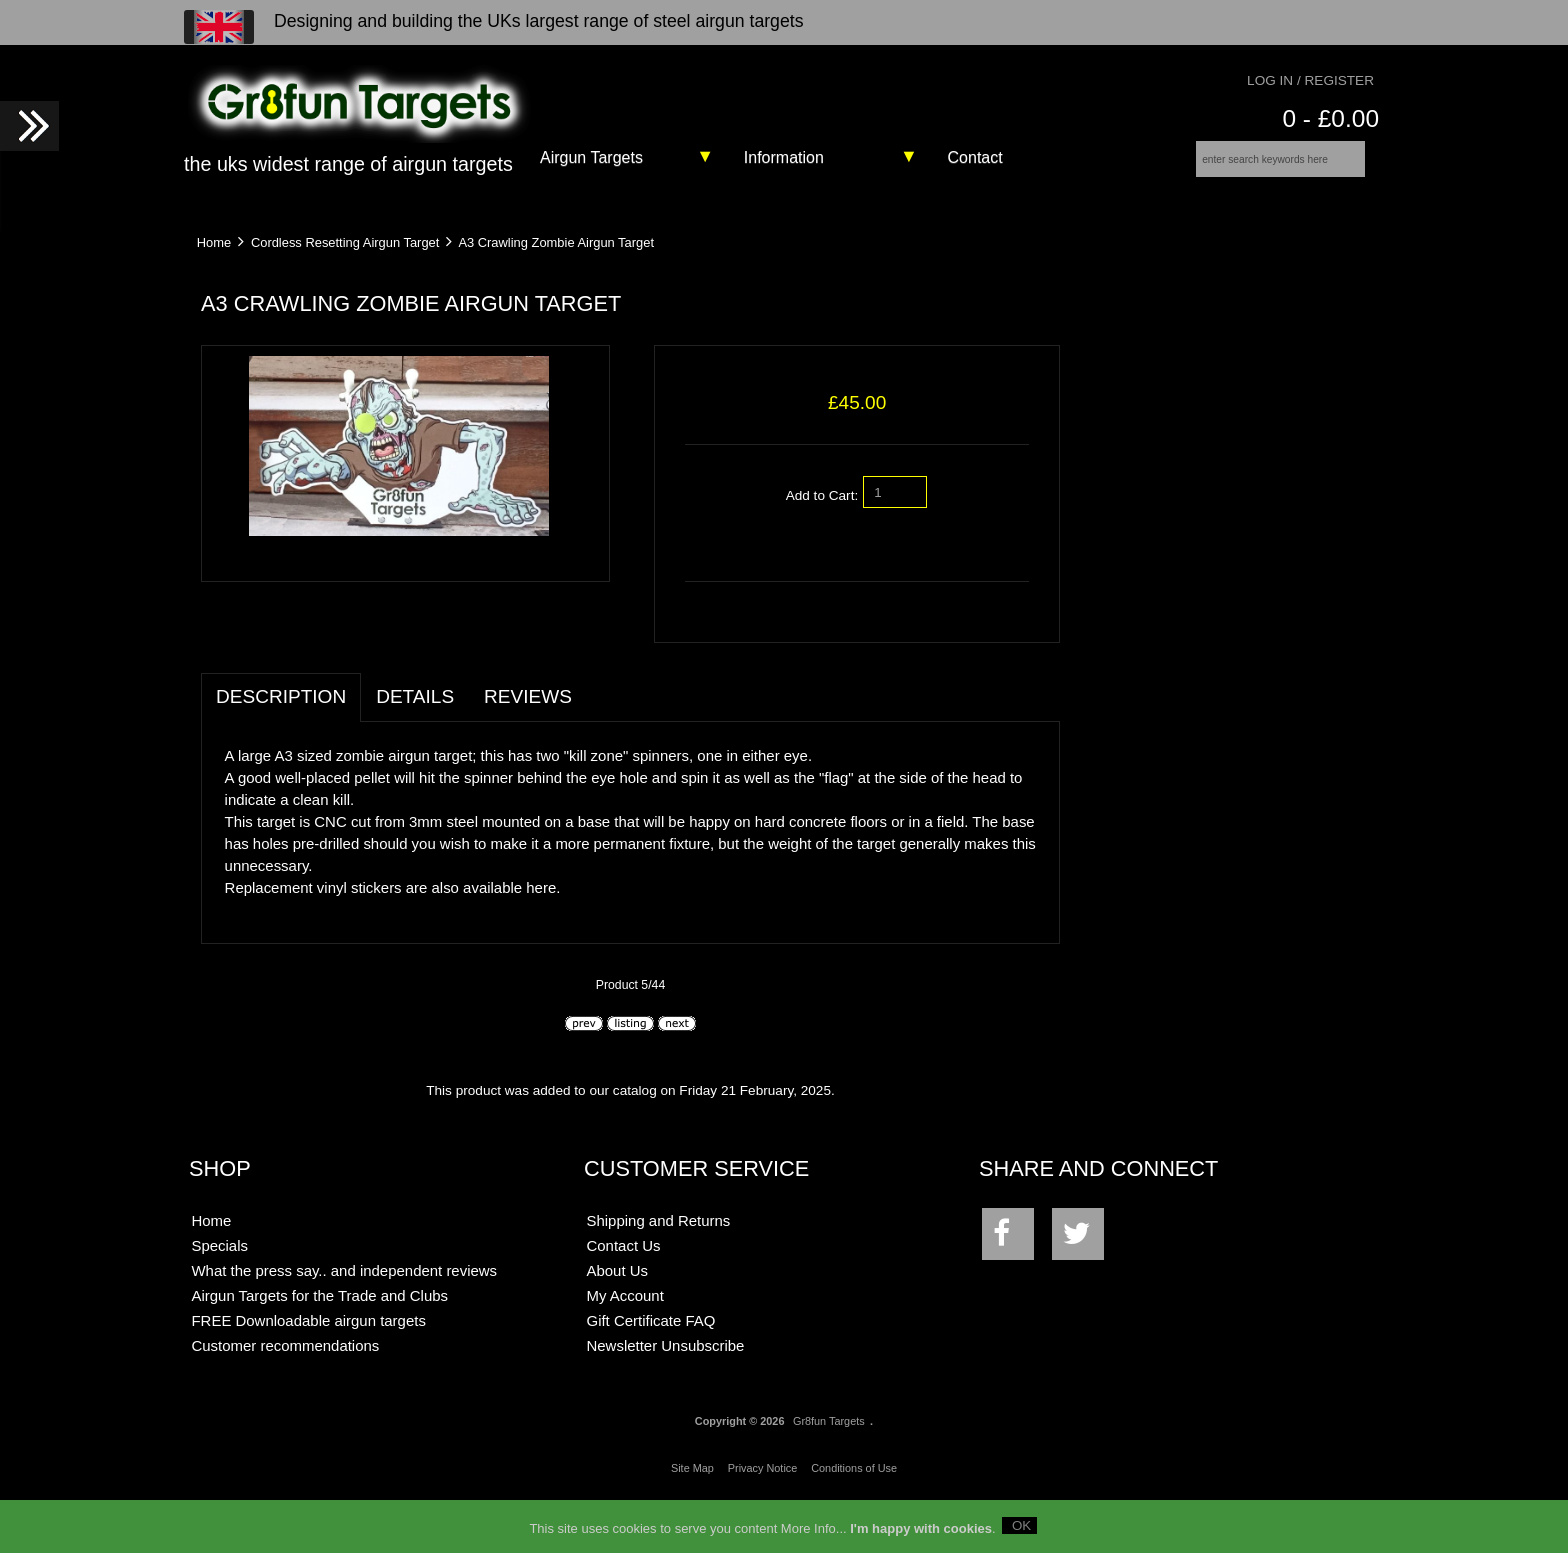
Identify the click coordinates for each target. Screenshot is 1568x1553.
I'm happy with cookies (921, 1534)
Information (784, 157)
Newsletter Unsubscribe (666, 1395)
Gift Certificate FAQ (651, 1370)
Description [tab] (281, 746)
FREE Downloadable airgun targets (308, 1370)
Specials (219, 1295)
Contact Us (624, 1295)
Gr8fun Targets (829, 1470)
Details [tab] (415, 746)
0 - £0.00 (1330, 118)
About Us (618, 1320)
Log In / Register (1310, 80)
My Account (625, 1345)
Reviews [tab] (528, 746)
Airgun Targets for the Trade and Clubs (319, 1345)
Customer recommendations (285, 1395)
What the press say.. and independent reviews (344, 1320)
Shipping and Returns (659, 1270)
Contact (975, 157)
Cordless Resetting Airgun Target (345, 255)
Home (214, 255)
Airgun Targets (591, 157)
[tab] (602, 736)
